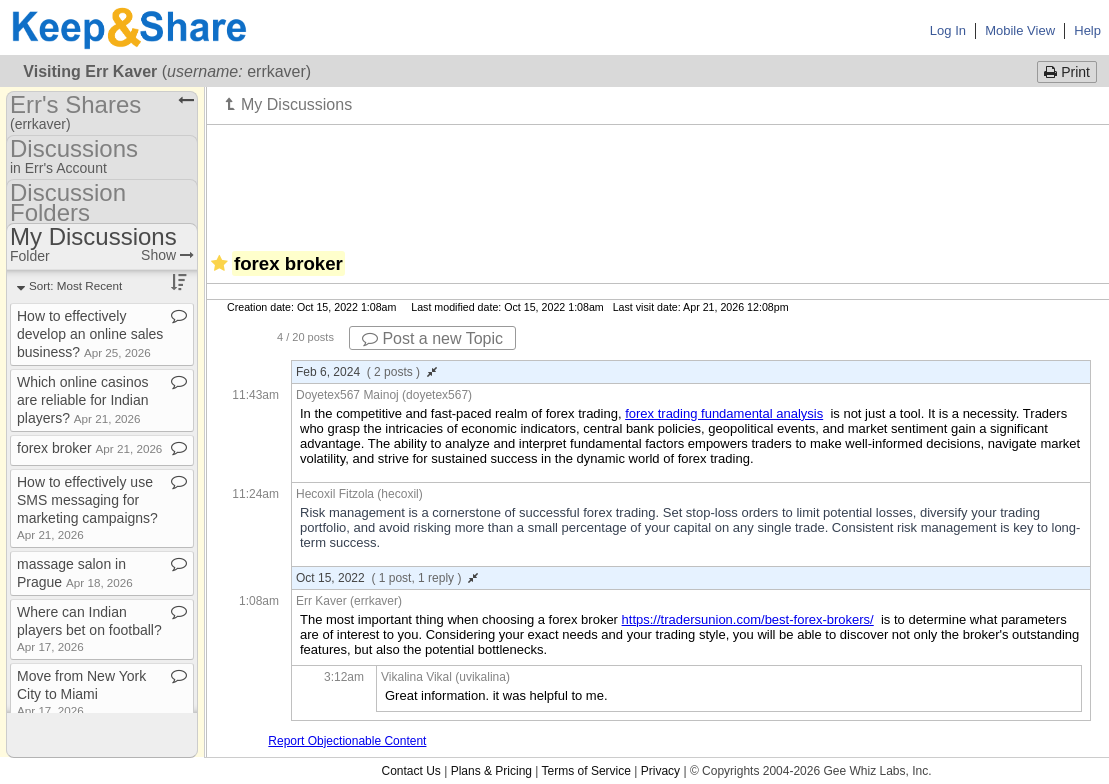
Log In (948, 30)
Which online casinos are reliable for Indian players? (83, 400)
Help (1087, 30)
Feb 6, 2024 (366, 372)
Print (1067, 72)
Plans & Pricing (491, 771)
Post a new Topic (432, 338)
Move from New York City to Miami (81, 692)
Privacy (660, 771)
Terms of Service (586, 771)
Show (167, 255)
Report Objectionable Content (347, 741)
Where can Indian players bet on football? (89, 628)
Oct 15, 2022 (387, 578)
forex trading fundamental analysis (724, 413)
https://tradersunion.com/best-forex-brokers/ (748, 619)
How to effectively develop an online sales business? (90, 334)
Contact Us (410, 771)
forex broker (89, 448)
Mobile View (1020, 30)
